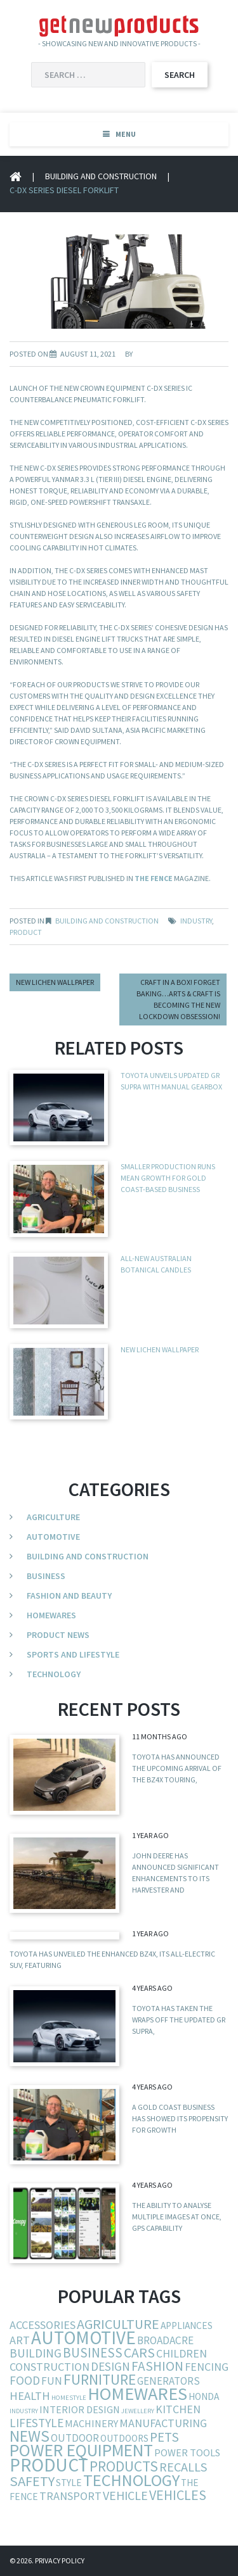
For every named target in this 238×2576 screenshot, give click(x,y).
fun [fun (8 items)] (51, 2381)
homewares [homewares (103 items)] (137, 2393)
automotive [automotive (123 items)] (83, 2337)
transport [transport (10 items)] (70, 2496)
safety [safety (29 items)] (32, 2481)
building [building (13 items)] (36, 2353)
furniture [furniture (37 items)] (99, 2379)
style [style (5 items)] (69, 2483)
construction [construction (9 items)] (49, 2366)
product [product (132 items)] (49, 2465)
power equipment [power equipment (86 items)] (81, 2450)
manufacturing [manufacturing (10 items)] (163, 2423)
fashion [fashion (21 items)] (157, 2366)
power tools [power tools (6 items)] (187, 2452)
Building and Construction (101, 176)
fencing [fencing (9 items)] (206, 2366)
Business (46, 1576)
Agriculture (53, 1517)
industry (196, 920)
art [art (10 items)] (20, 2340)
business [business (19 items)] (92, 2352)
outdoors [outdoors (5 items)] (124, 2438)
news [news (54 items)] (30, 2436)
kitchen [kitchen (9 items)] (178, 2409)
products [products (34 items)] (123, 2466)
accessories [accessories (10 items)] (43, 2325)
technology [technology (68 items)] (131, 2480)
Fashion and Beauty (69, 1595)
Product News (58, 1634)
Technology (54, 1674)
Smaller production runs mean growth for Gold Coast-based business (168, 1178)
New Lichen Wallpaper (55, 982)
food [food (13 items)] (25, 2380)
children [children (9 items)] (181, 2353)
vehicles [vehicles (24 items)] (177, 2495)
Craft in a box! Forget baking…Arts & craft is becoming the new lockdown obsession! (178, 999)
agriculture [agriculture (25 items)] (118, 2324)
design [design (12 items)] (110, 2366)
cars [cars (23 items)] (139, 2352)
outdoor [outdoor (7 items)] (75, 2438)
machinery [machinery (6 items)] (91, 2423)
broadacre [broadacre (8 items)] (165, 2340)
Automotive (53, 1536)
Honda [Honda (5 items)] (203, 2396)
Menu (126, 134)
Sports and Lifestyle (73, 1654)
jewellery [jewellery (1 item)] (137, 2411)
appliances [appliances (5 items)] (187, 2325)
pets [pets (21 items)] (164, 2437)
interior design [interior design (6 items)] (79, 2409)
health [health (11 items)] (30, 2396)
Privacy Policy (59, 2560)
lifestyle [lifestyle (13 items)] (36, 2422)
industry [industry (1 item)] (24, 2411)
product (26, 932)
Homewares (51, 1615)
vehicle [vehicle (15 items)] (125, 2495)
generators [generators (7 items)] (168, 2381)
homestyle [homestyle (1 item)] (68, 2398)
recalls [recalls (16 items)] (183, 2467)
